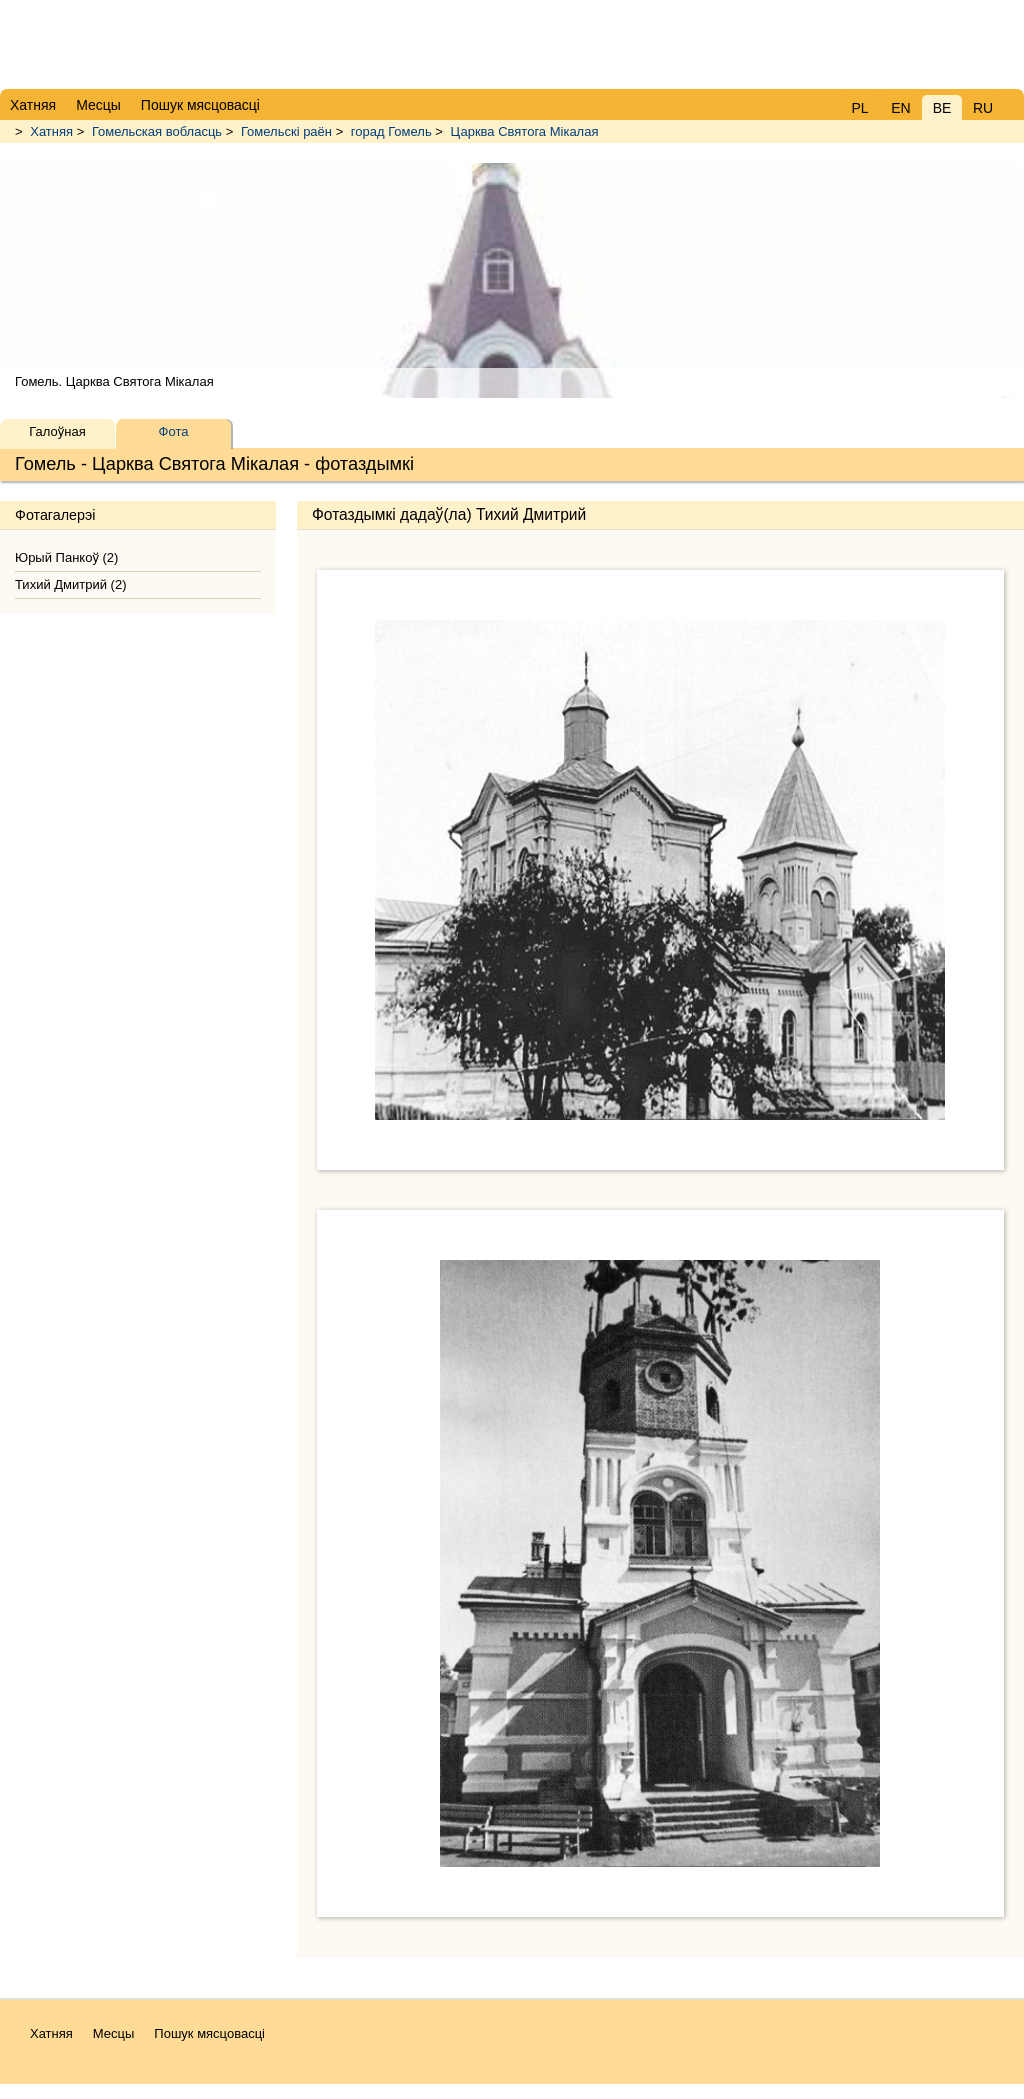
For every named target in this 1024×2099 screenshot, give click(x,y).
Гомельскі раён (286, 131)
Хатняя (51, 131)
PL (859, 108)
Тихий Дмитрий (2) (70, 584)
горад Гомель (391, 131)
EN (900, 108)
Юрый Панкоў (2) (66, 557)
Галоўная (57, 431)
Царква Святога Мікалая (525, 131)
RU (983, 108)
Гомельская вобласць (157, 131)
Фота (174, 431)
